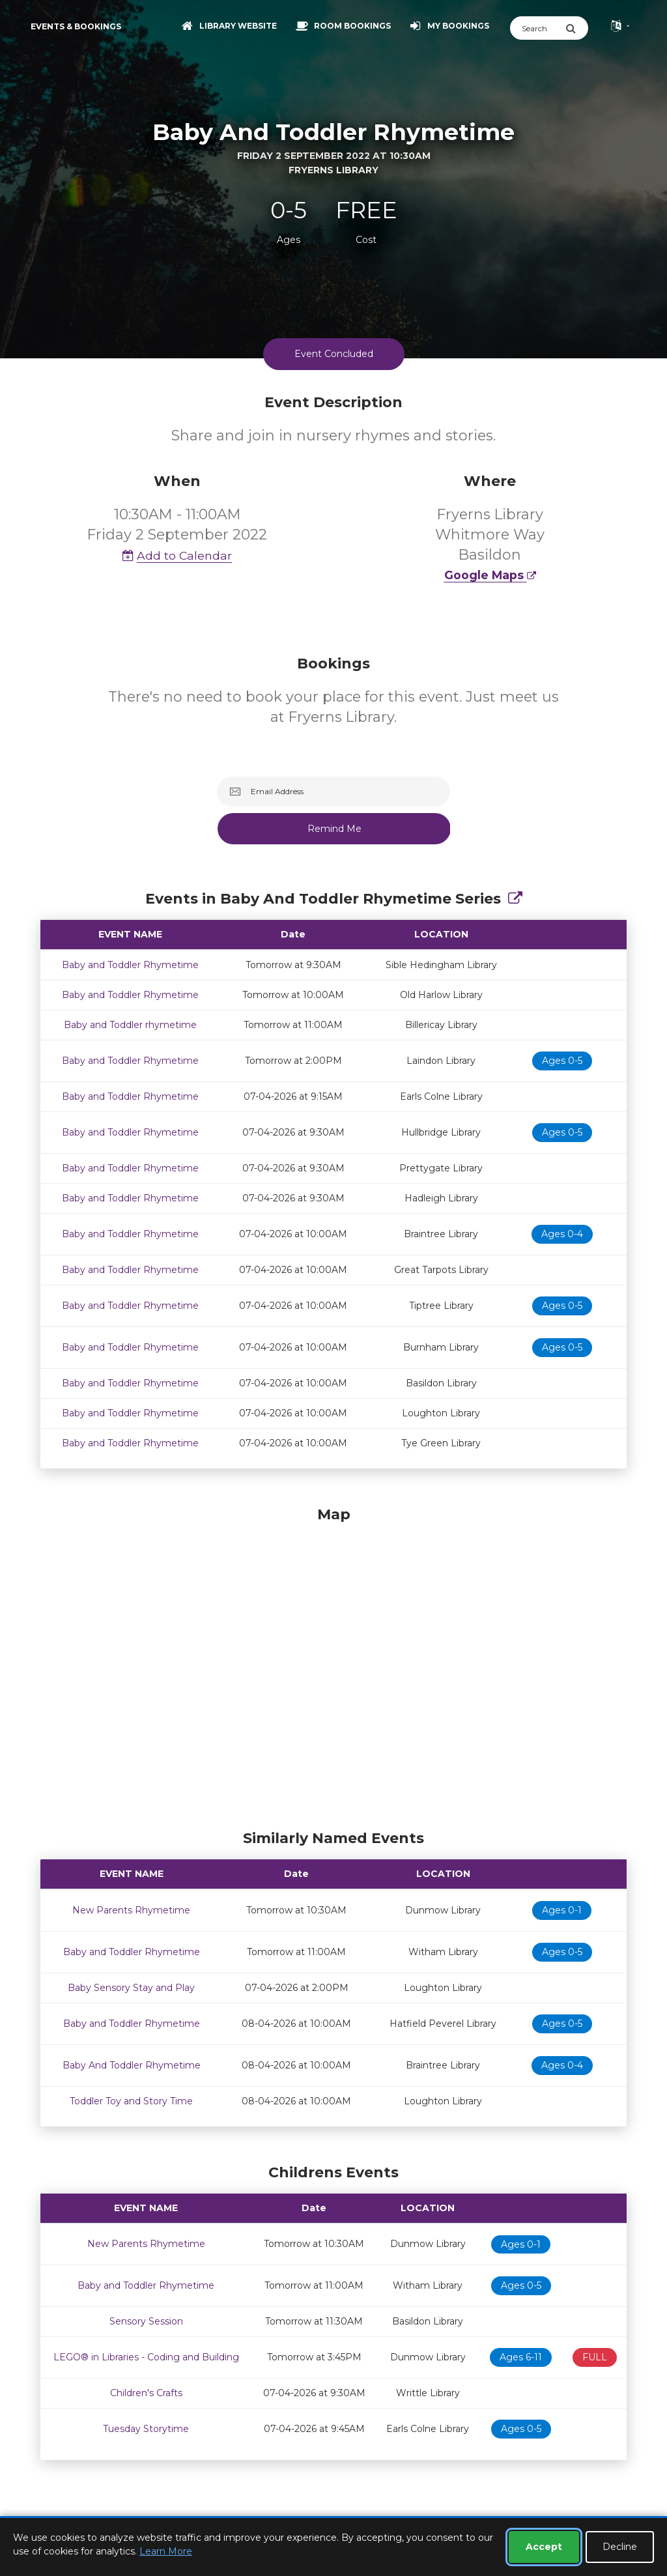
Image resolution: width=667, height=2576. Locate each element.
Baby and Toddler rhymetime (130, 1025)
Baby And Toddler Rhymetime (132, 2065)
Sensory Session (146, 2321)
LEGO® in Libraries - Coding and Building (146, 2357)
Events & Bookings (76, 26)
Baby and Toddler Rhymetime (130, 965)
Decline (620, 2547)
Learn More (165, 2551)
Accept (544, 2547)
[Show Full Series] (515, 899)
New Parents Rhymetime (131, 1910)
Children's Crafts (146, 2393)
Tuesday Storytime (146, 2429)
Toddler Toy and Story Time (131, 2101)
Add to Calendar (177, 555)
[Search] (537, 28)
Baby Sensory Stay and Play (131, 1988)
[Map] (333, 1664)
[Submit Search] (576, 28)
